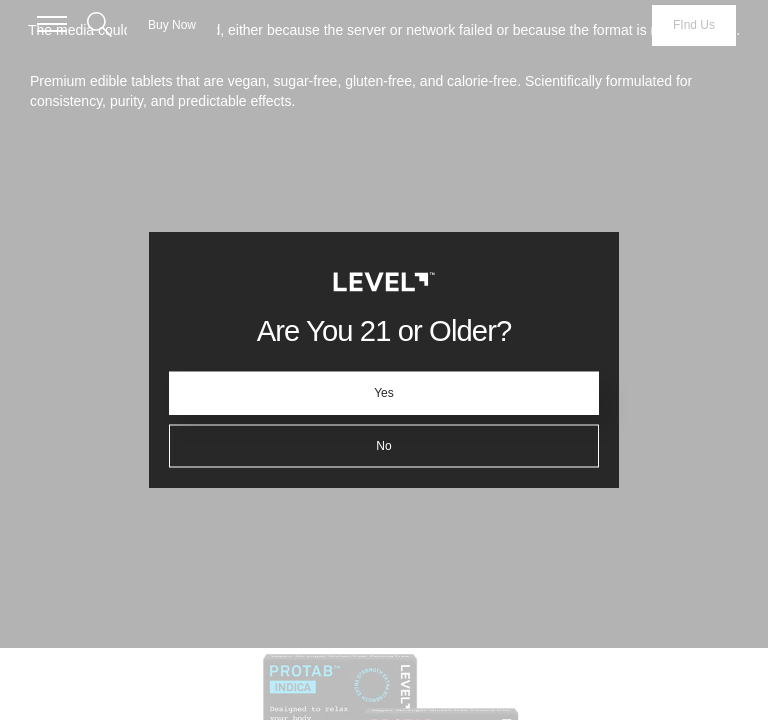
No (383, 446)
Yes (384, 393)
